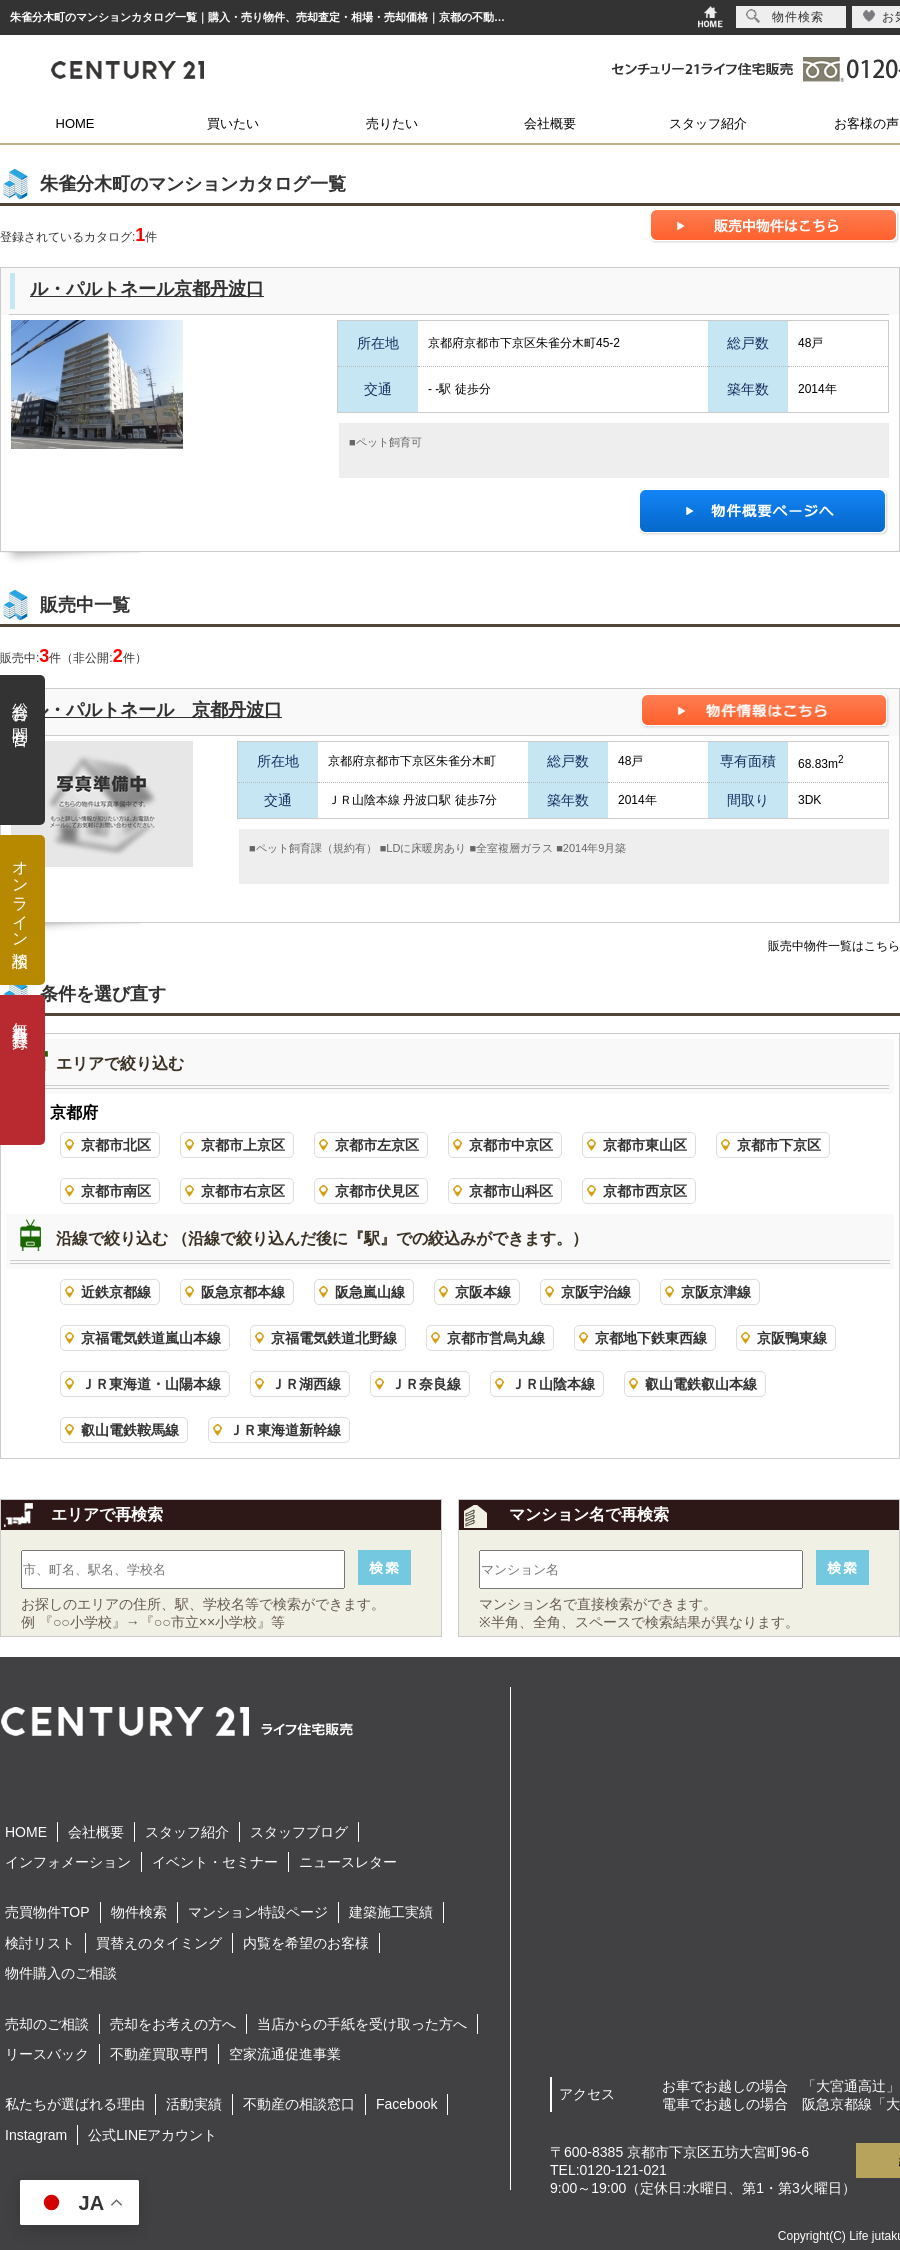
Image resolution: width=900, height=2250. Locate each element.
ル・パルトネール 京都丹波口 (156, 710)
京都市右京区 (243, 1191)
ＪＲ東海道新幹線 (285, 1430)
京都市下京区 (779, 1145)
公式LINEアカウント (152, 2135)
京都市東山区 (645, 1145)
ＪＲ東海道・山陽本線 (151, 1384)
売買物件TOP (47, 1912)
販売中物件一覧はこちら (834, 946)
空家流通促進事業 (285, 2054)
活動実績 (194, 2104)
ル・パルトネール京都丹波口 (147, 289)
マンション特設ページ (258, 1912)
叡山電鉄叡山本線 (701, 1384)
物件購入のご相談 (61, 1973)
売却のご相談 (47, 2024)
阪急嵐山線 (370, 1292)
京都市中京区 (511, 1145)
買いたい (233, 123)
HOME (75, 123)
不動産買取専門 (159, 2054)
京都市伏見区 (377, 1191)
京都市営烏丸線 (496, 1338)
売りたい (392, 123)
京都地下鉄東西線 (651, 1338)
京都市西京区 (645, 1191)
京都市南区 (116, 1191)
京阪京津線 (716, 1292)
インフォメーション (68, 1862)
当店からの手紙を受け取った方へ (362, 2024)
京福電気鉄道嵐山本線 (151, 1338)
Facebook (406, 2104)
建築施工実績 (391, 1912)
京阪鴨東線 (792, 1338)
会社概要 (550, 123)
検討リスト (40, 1943)
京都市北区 (116, 1145)
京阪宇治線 (596, 1292)
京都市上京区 (243, 1145)
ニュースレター (348, 1862)
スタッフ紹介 (708, 123)
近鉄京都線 (116, 1292)
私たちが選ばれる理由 (75, 2104)
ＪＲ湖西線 (306, 1384)
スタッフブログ (299, 1832)
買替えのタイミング (159, 1943)
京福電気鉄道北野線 (334, 1338)
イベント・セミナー (215, 1862)
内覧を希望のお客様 (306, 1943)
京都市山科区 (511, 1191)
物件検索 (139, 1912)
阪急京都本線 (243, 1292)
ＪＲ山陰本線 (553, 1384)
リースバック (47, 2054)
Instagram (36, 2135)
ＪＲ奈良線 (426, 1384)
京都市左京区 (377, 1145)
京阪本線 (483, 1292)
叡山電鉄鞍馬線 (130, 1430)
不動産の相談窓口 (299, 2104)
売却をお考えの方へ (173, 2024)
